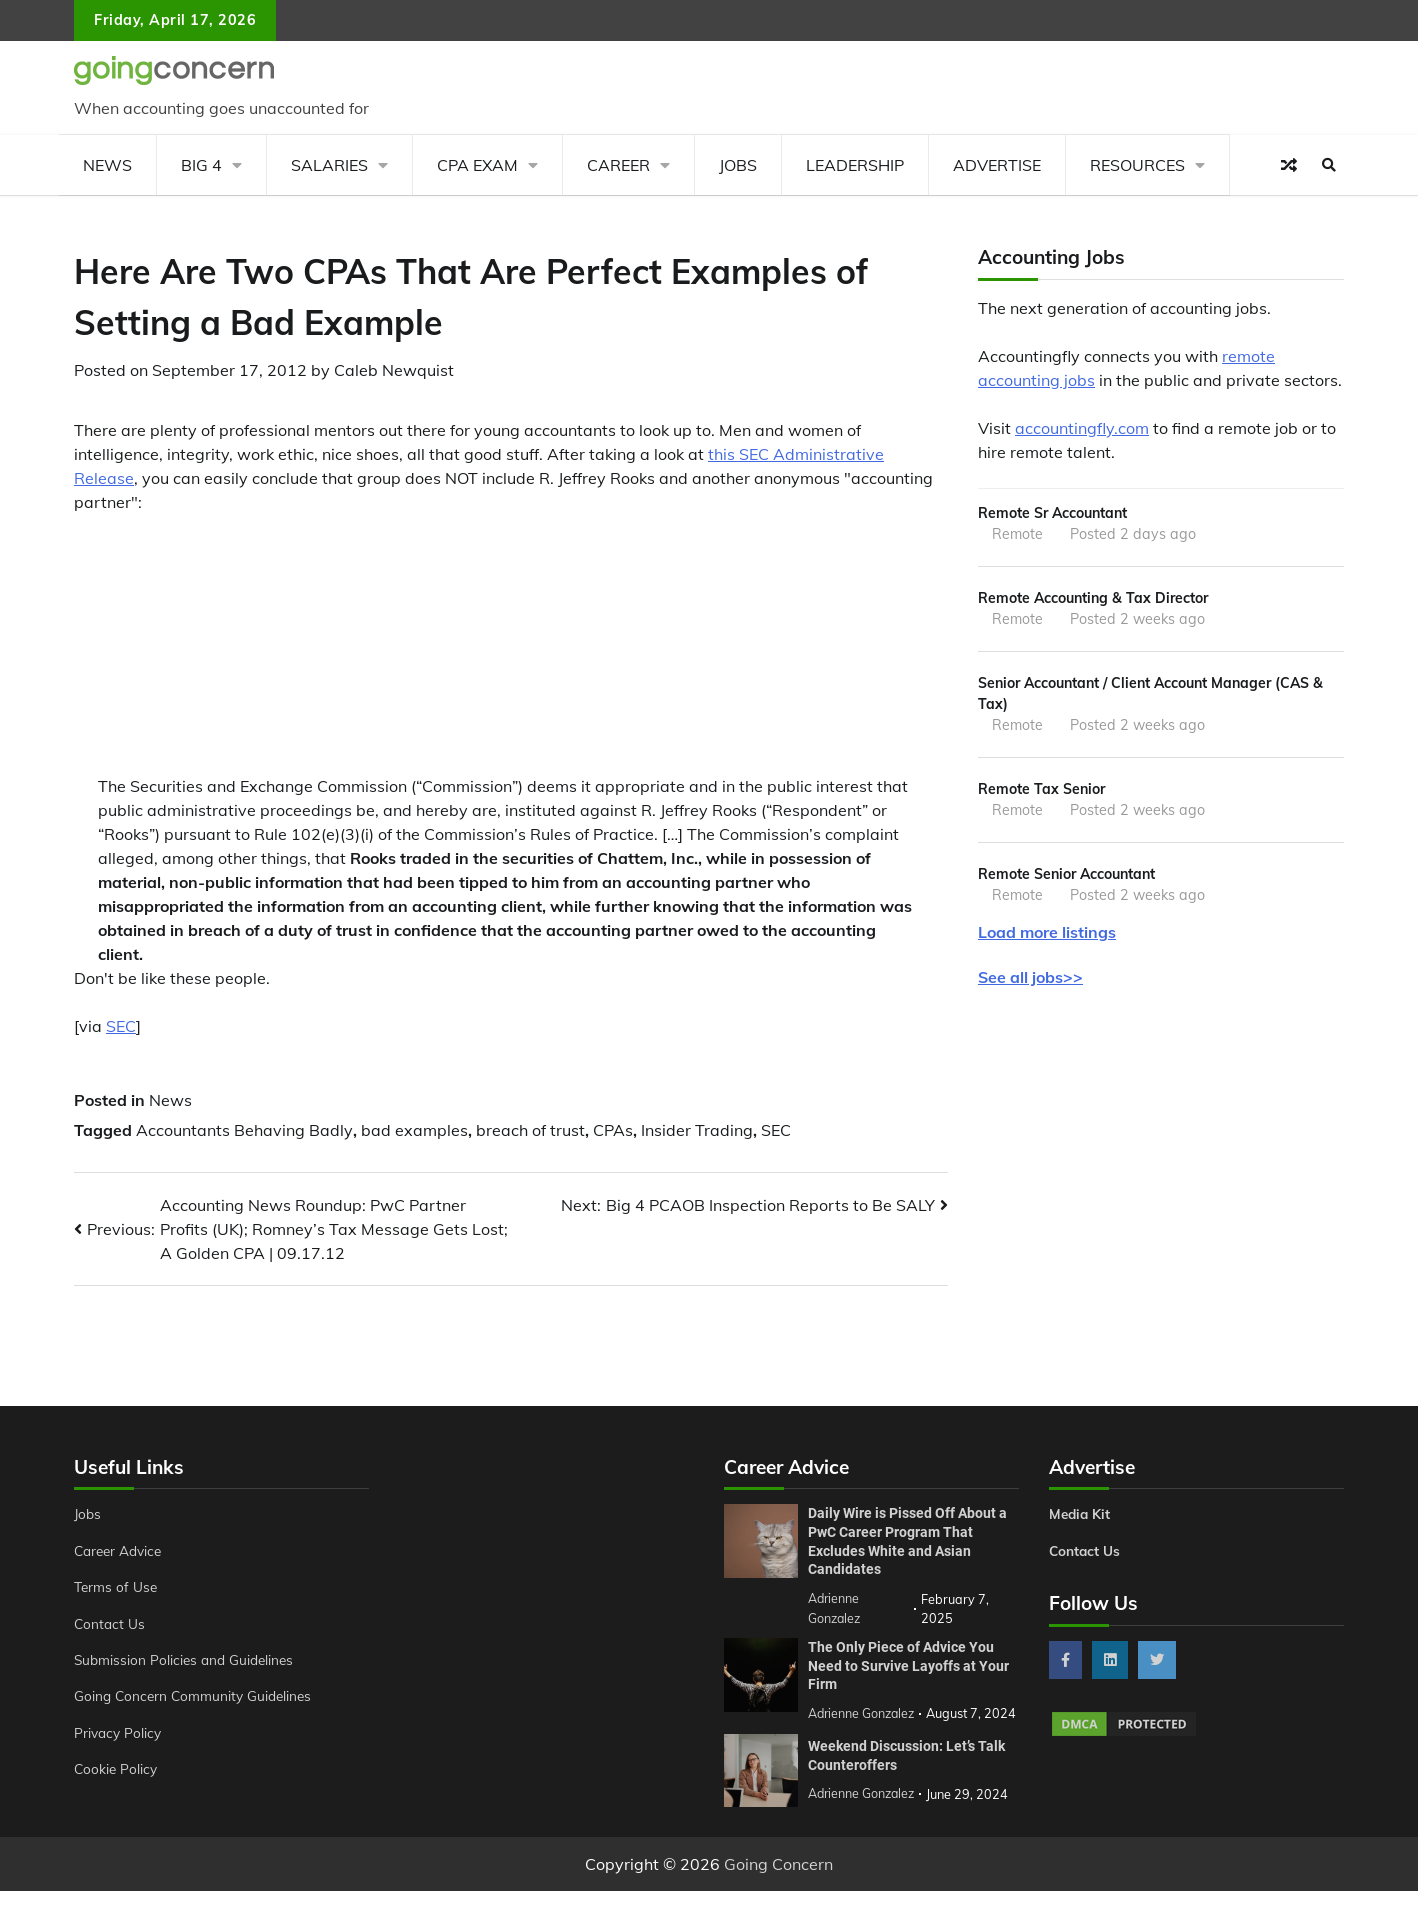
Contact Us (110, 1624)
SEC (121, 1026)
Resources (1137, 165)
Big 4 (201, 165)
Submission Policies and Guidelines (188, 1660)
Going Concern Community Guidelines (197, 1696)
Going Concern (778, 1881)
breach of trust (530, 1130)
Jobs (738, 165)
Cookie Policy (117, 1769)
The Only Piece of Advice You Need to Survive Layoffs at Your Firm (908, 1663)
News (107, 165)
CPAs (613, 1130)
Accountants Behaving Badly (244, 1130)
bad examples (414, 1130)
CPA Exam (477, 165)
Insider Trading (697, 1130)
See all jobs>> (1030, 984)
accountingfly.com (1082, 428)
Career (618, 165)
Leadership (855, 165)
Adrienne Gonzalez (863, 1810)
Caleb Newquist (394, 370)
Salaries (329, 165)
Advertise (997, 165)
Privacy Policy (119, 1733)
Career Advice (121, 1551)
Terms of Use (117, 1587)
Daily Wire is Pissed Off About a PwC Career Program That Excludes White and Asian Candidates (907, 1541)
